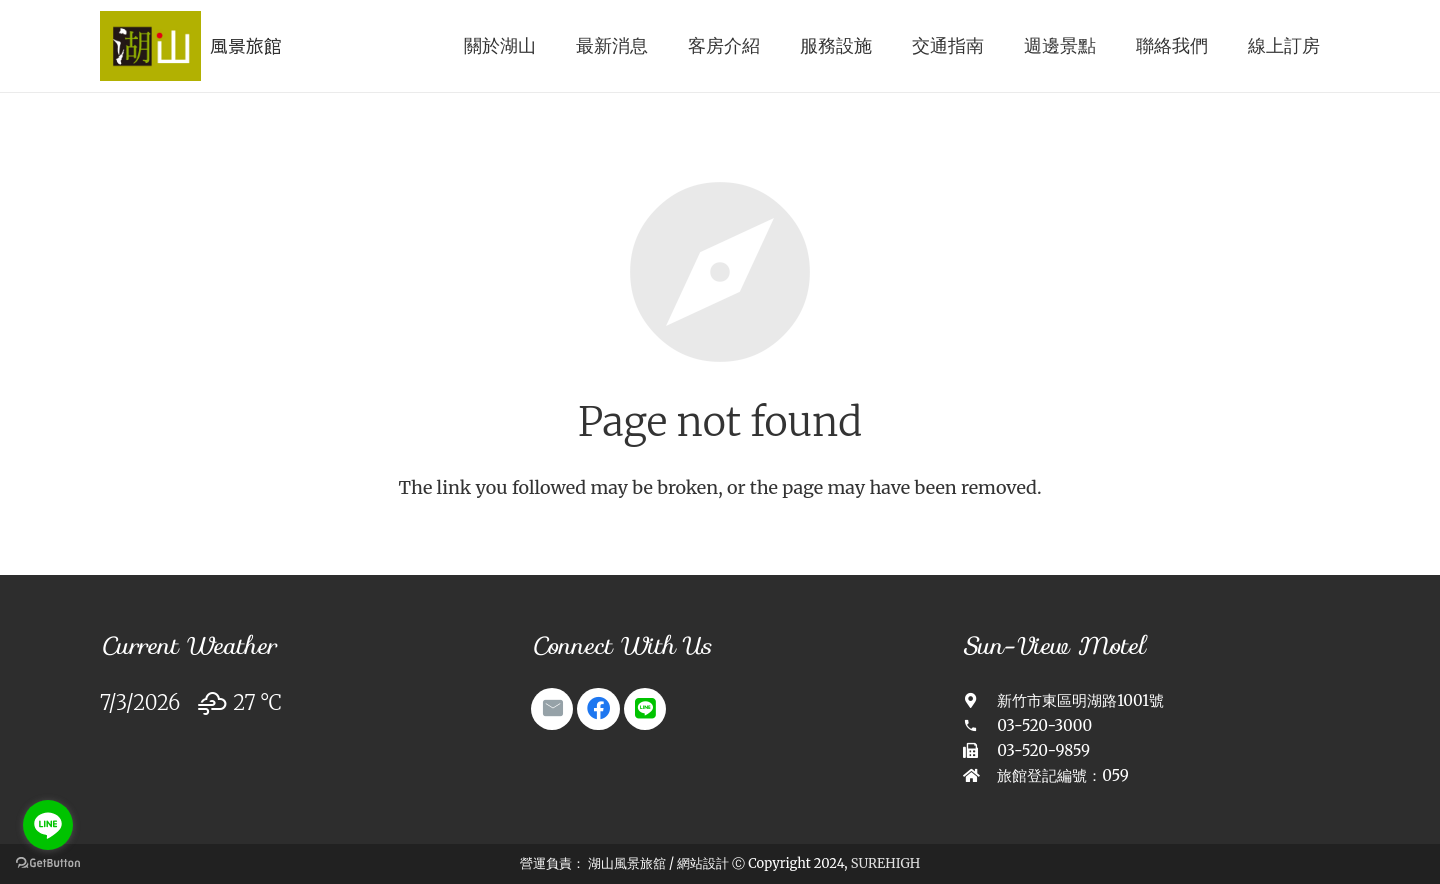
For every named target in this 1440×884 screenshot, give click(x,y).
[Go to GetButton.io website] (48, 863)
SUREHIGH (885, 863)
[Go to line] (48, 825)
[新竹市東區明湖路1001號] (980, 700)
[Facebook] (598, 709)
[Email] (552, 709)
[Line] (645, 709)
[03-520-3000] (980, 725)
